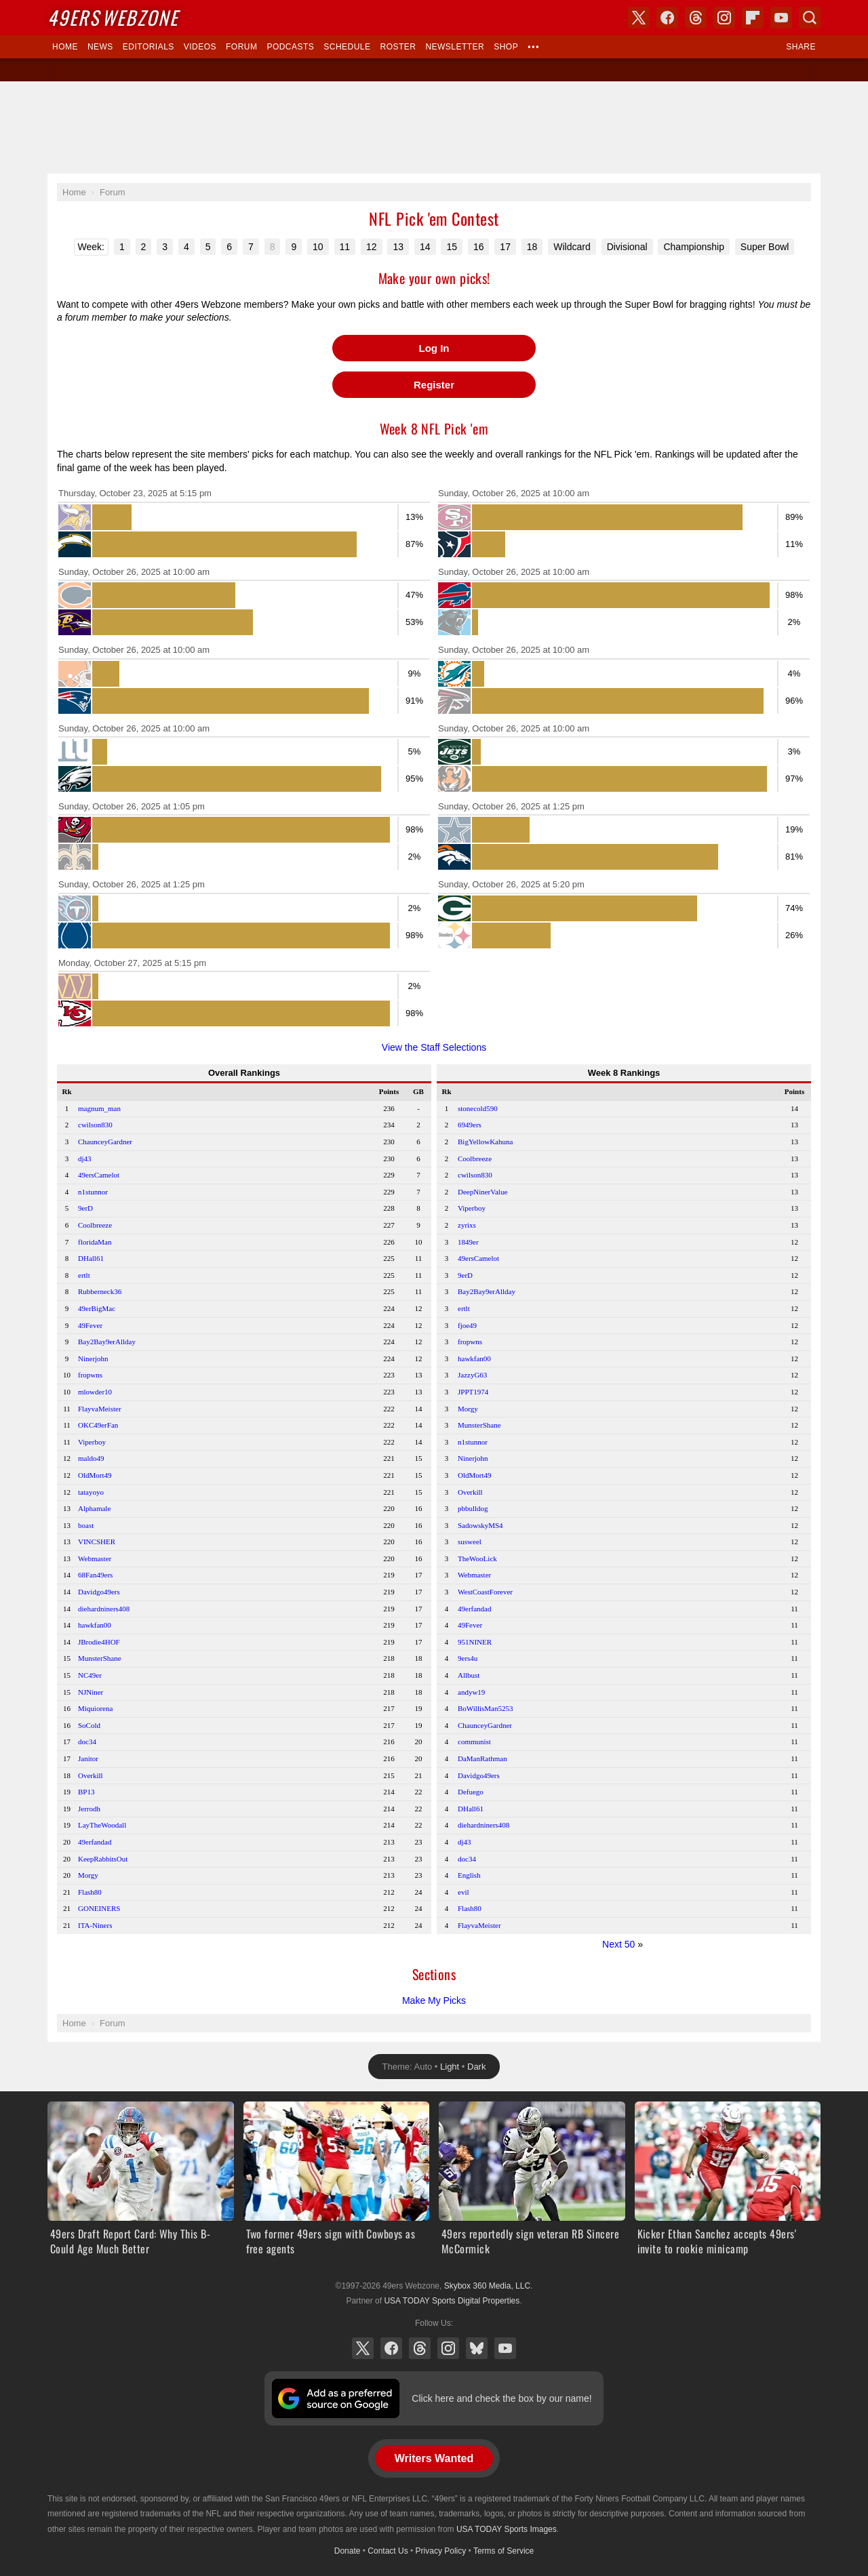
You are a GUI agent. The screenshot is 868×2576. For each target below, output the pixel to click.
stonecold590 (478, 1108)
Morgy (88, 1875)
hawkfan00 (94, 1625)
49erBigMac (96, 1308)
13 (398, 246)
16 (478, 246)
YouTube (505, 2348)
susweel (469, 1541)
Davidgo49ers (99, 1592)
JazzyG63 (472, 1375)
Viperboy (92, 1442)
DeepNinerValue (482, 1192)
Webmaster (94, 1558)
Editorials (148, 47)
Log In (434, 348)
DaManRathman (482, 1758)
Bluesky (477, 2348)
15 (451, 246)
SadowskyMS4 (480, 1525)
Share (801, 47)
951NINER (475, 1642)
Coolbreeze (95, 1225)
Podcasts (290, 47)
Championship (693, 246)
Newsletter (454, 47)
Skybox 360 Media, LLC (487, 2286)
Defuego (471, 1792)
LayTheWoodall (102, 1825)
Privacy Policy (441, 2551)
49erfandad (94, 1842)
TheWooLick (477, 1558)
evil (463, 1892)
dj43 (85, 1158)
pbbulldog (473, 1508)
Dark (476, 2066)
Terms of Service (503, 2551)
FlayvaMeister (99, 1409)
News (100, 47)
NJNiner (90, 1692)
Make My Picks (434, 2000)
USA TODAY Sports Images (506, 2529)
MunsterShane (99, 1658)
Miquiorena (95, 1708)
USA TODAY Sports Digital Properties (451, 2301)
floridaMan (94, 1242)
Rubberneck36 (99, 1291)
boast (86, 1525)
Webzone (112, 17)
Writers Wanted (434, 2458)
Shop (506, 47)
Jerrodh (89, 1809)
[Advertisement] (434, 127)
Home (65, 47)
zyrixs (467, 1225)
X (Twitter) (363, 2348)
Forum (241, 47)
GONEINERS (99, 1908)
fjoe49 (467, 1325)
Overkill (90, 1775)
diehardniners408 (104, 1609)
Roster (398, 47)
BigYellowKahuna (485, 1142)
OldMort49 (95, 1475)
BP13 (86, 1792)
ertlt (84, 1275)
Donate (347, 2551)
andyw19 (471, 1692)
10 (318, 246)
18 (532, 246)
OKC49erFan (98, 1425)
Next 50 (618, 1944)
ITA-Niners (95, 1925)
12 (371, 246)
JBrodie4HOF (99, 1642)
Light (449, 2066)
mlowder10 (95, 1392)
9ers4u (467, 1658)
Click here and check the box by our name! (501, 2398)
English (469, 1875)
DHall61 (91, 1258)
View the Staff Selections (434, 1047)
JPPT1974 (473, 1392)
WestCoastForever (485, 1592)
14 (425, 246)
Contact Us (388, 2551)
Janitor (88, 1758)
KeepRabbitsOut (102, 1859)
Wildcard (571, 246)
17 (505, 246)
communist (474, 1741)
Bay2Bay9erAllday (107, 1341)
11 (345, 246)
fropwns (90, 1375)
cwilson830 (95, 1125)
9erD (85, 1208)
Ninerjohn (93, 1358)
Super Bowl (765, 246)
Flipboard (753, 17)
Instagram (448, 2348)
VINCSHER (96, 1541)
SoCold (89, 1725)
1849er (468, 1242)
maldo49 (91, 1458)
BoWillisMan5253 (485, 1708)
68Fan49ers (95, 1575)
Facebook (391, 2348)
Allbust (468, 1675)
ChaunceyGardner (105, 1142)
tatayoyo (91, 1492)
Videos (200, 47)
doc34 (87, 1741)
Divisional (627, 246)
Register (434, 384)
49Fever (90, 1325)
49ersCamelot (98, 1175)
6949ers (469, 1125)
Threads (420, 2348)
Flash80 (90, 1892)
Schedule (346, 47)
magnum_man (99, 1108)
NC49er (90, 1675)
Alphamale (94, 1508)
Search (810, 17)
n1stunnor (93, 1192)
